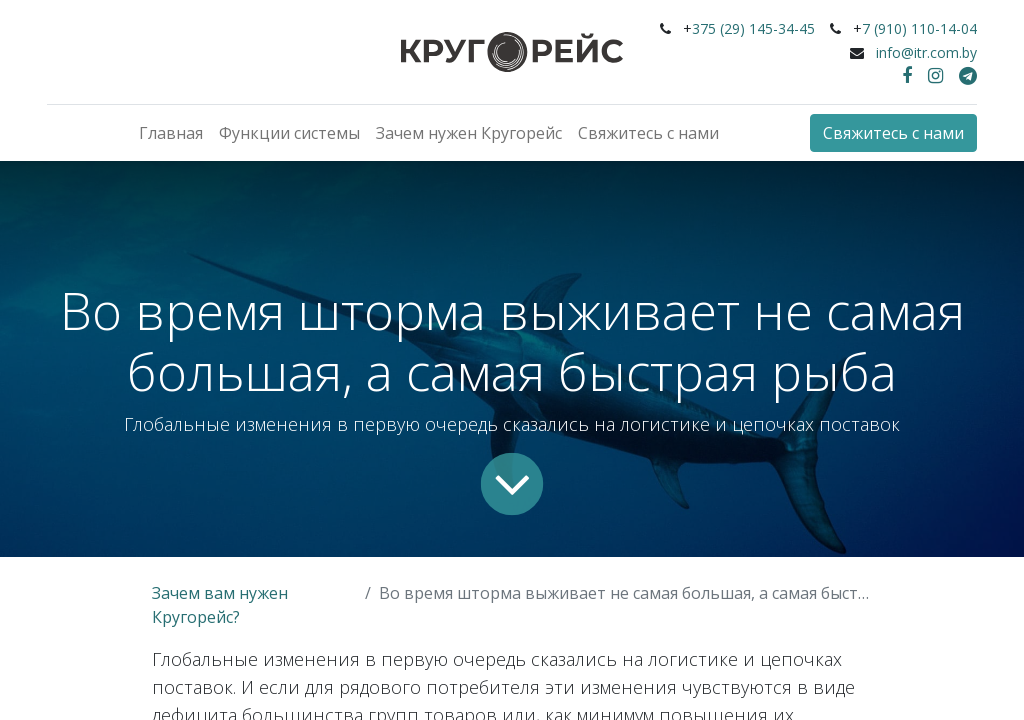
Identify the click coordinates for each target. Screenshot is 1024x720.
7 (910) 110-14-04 (919, 28)
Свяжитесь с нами (893, 133)
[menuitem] (171, 133)
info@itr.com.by (926, 52)
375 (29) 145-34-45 (753, 28)
